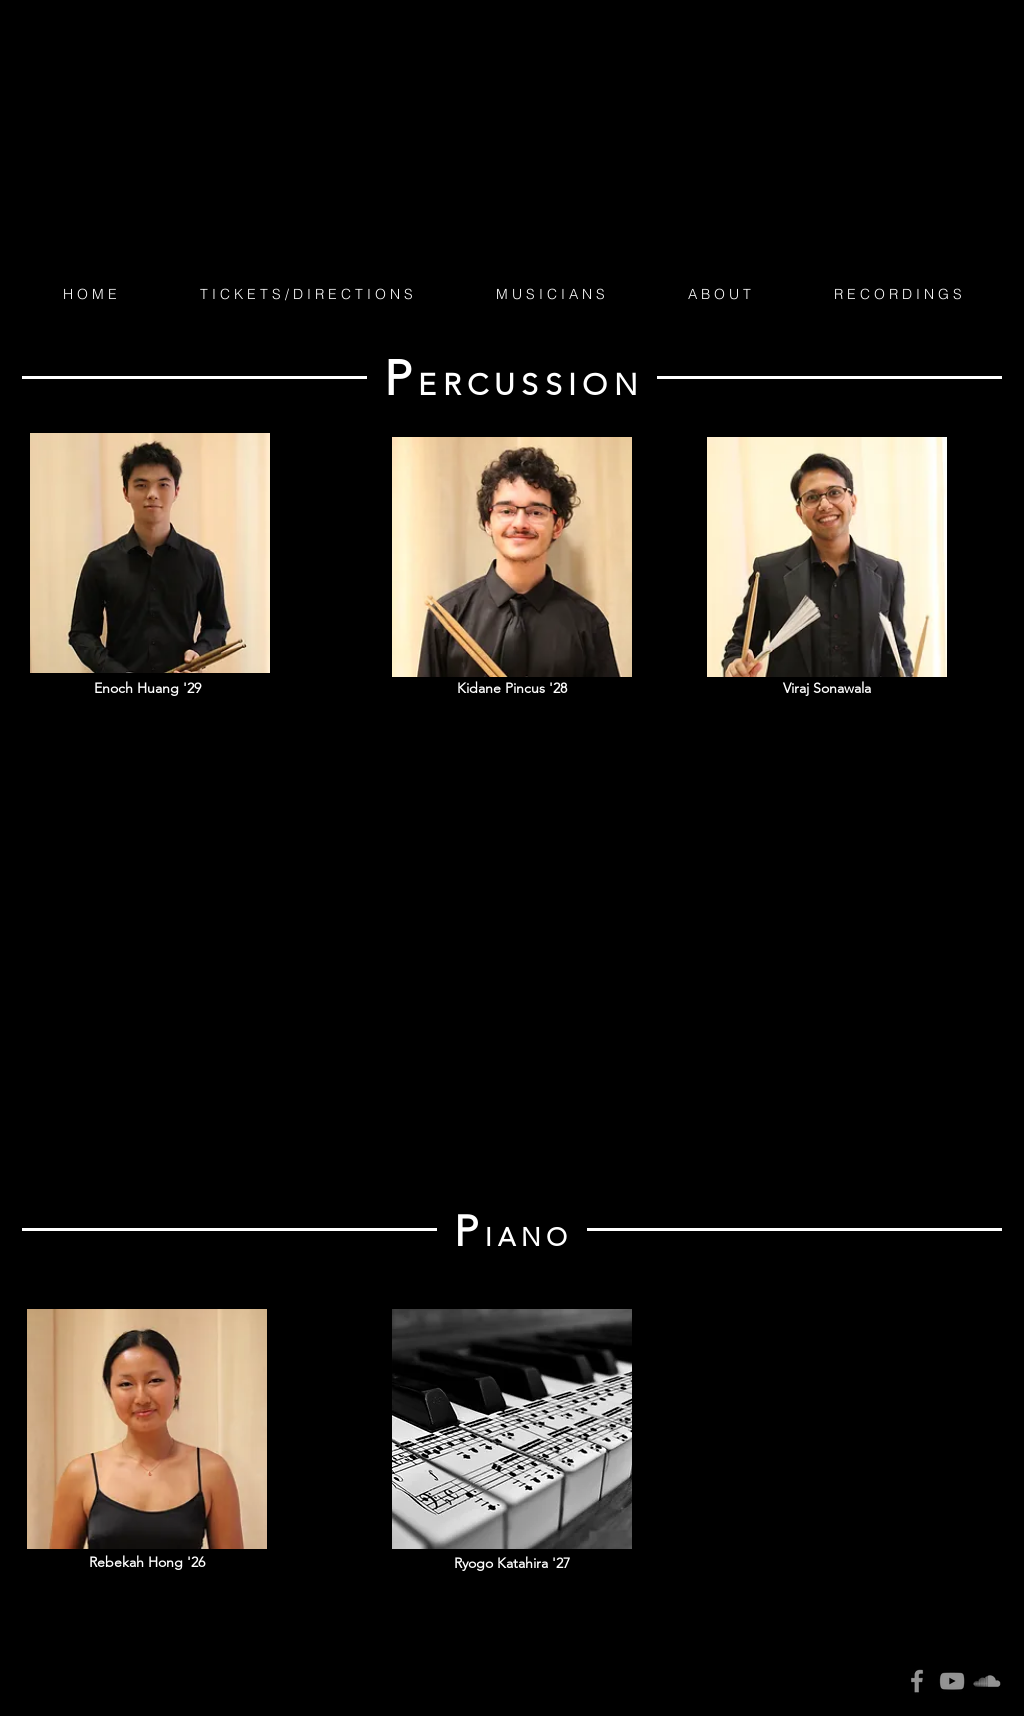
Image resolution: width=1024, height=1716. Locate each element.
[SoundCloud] (987, 1681)
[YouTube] (952, 1681)
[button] (550, 294)
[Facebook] (917, 1681)
